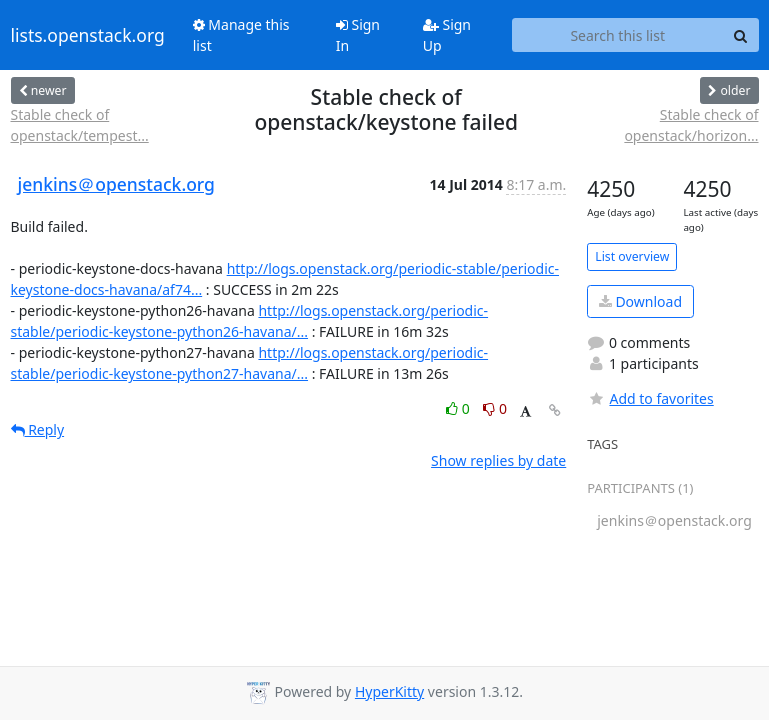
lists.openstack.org (88, 35)
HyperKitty (389, 691)
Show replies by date (498, 460)
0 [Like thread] (459, 408)
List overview (632, 256)
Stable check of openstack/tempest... (80, 125)
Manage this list (241, 35)
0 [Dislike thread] (495, 408)
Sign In (358, 35)
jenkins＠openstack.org (116, 184)
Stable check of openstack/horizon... (691, 125)
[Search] (741, 35)
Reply (38, 429)
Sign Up (447, 35)
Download (640, 301)
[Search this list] (618, 35)
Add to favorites (650, 398)
